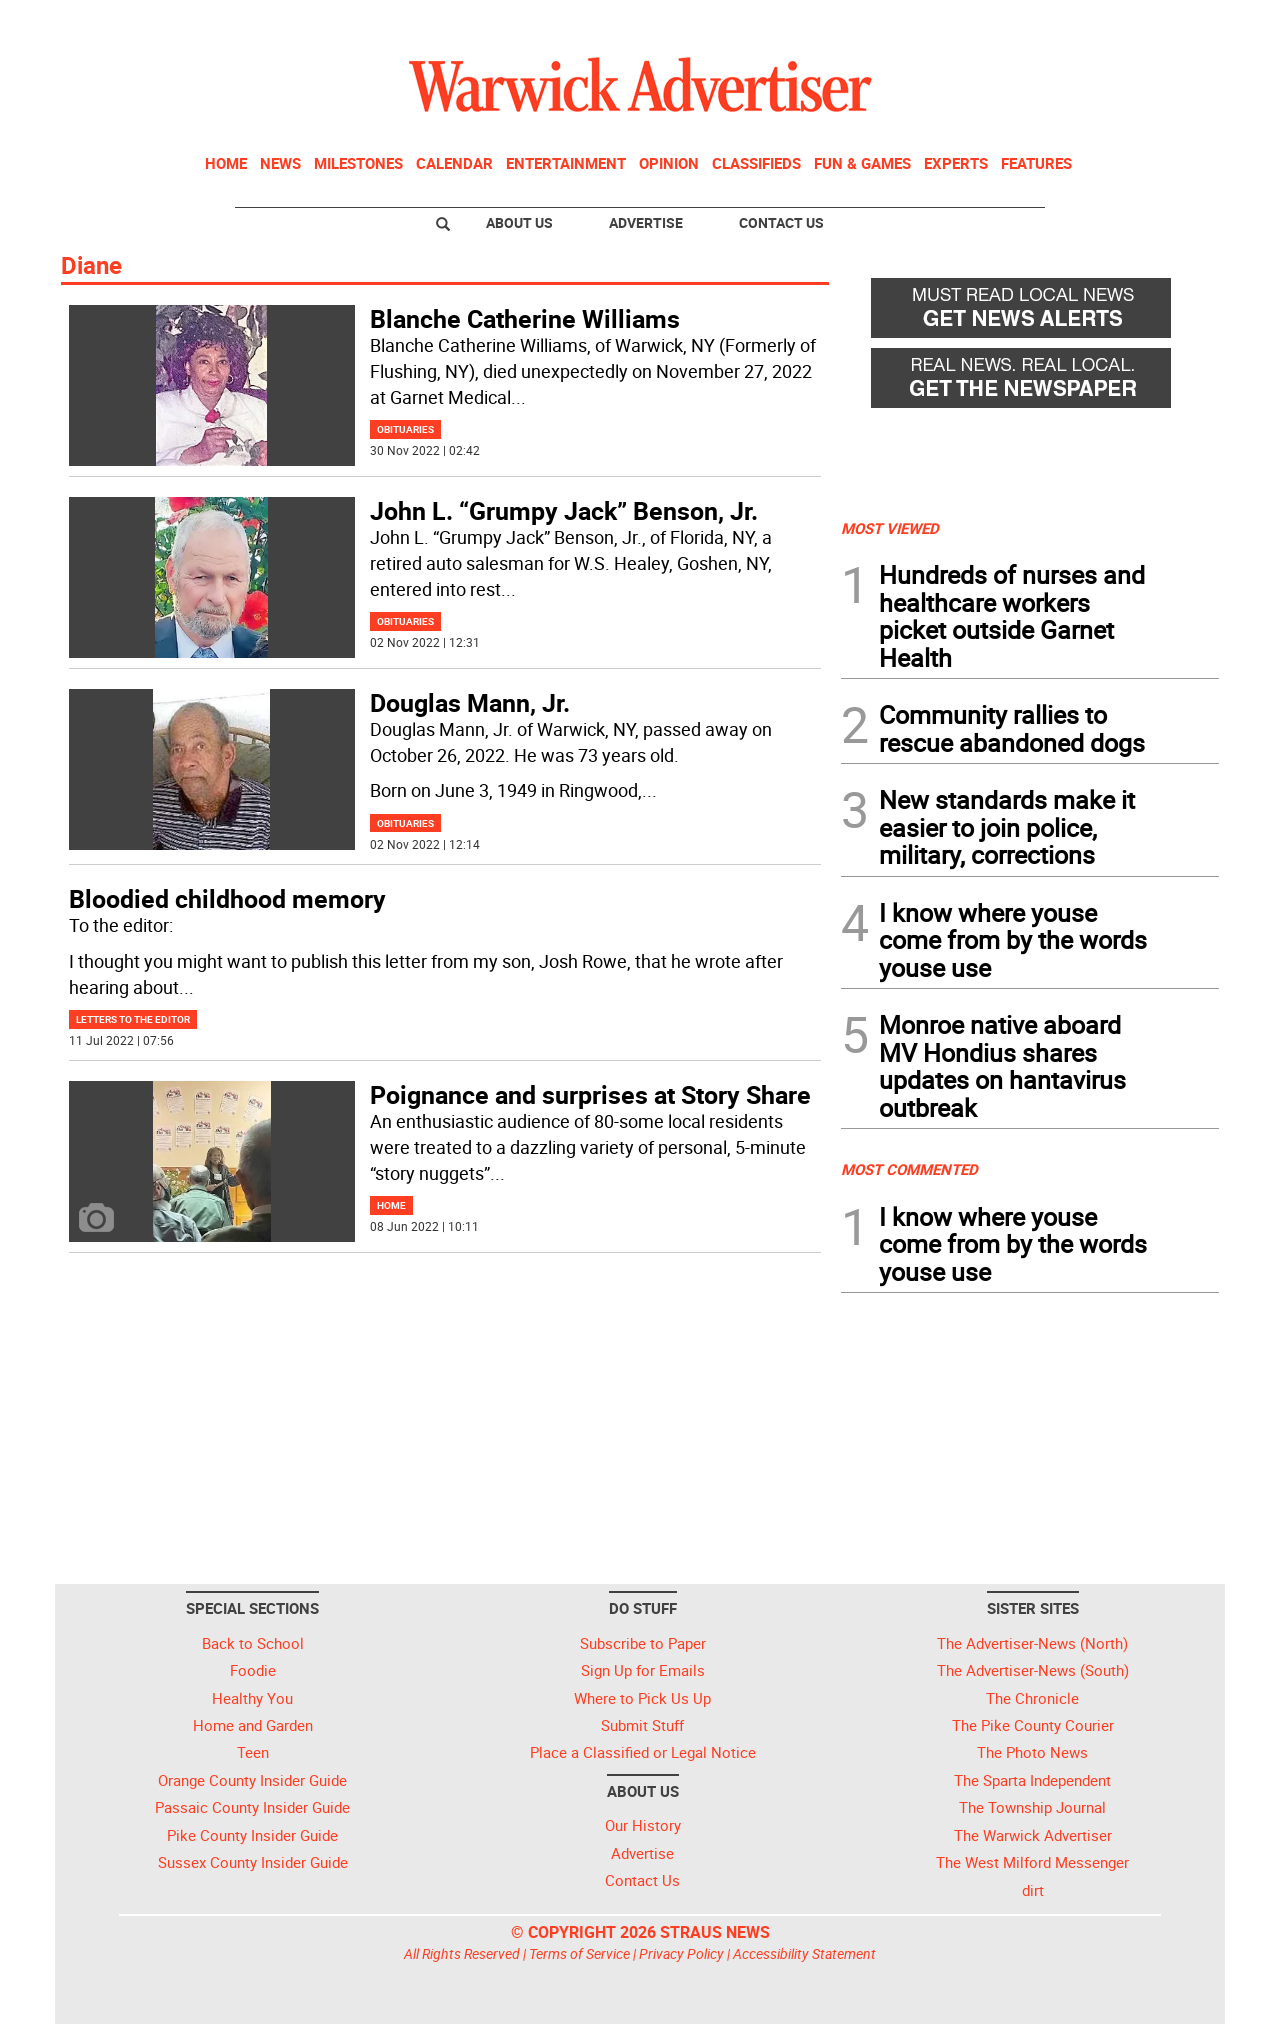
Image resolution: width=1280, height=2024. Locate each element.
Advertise (646, 222)
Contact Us (781, 222)
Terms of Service (579, 1953)
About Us (519, 222)
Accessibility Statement (804, 1953)
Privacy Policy (681, 1953)
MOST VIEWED (890, 528)
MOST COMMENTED (909, 1169)
